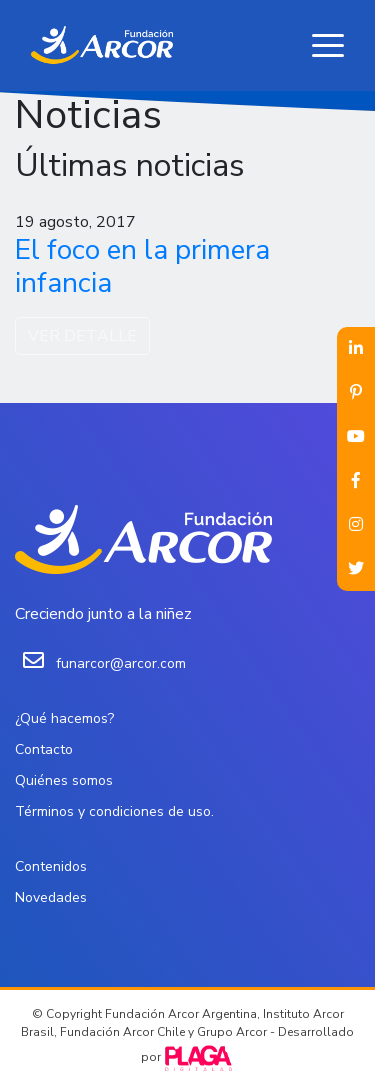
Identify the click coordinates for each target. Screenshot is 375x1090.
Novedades (51, 897)
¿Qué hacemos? (64, 718)
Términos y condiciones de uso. (114, 811)
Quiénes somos (64, 780)
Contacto (44, 749)
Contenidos (51, 866)
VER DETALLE (82, 336)
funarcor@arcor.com (121, 663)
